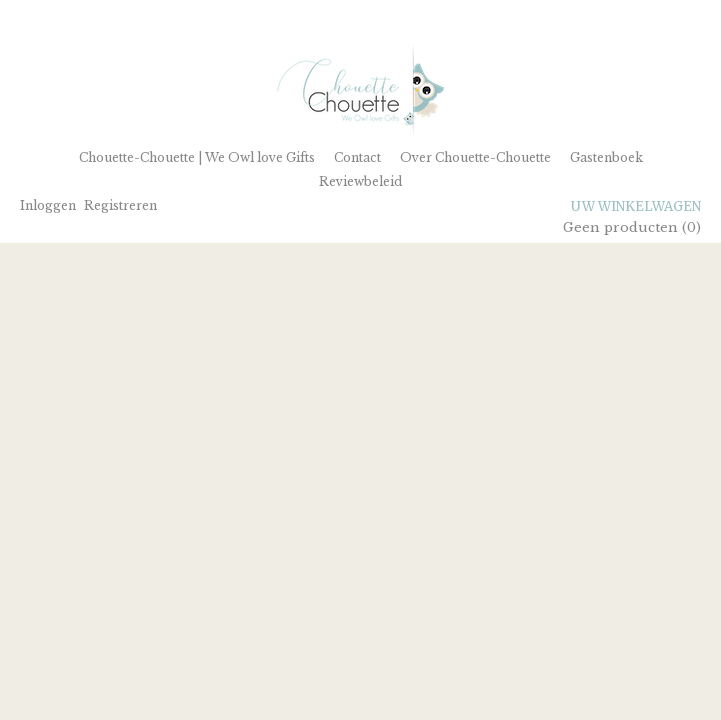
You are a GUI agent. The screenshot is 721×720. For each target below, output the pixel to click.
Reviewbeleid (360, 181)
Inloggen (48, 205)
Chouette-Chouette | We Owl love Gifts (197, 157)
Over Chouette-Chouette (475, 157)
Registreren (120, 205)
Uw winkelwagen (636, 206)
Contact (357, 157)
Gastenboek (606, 157)
